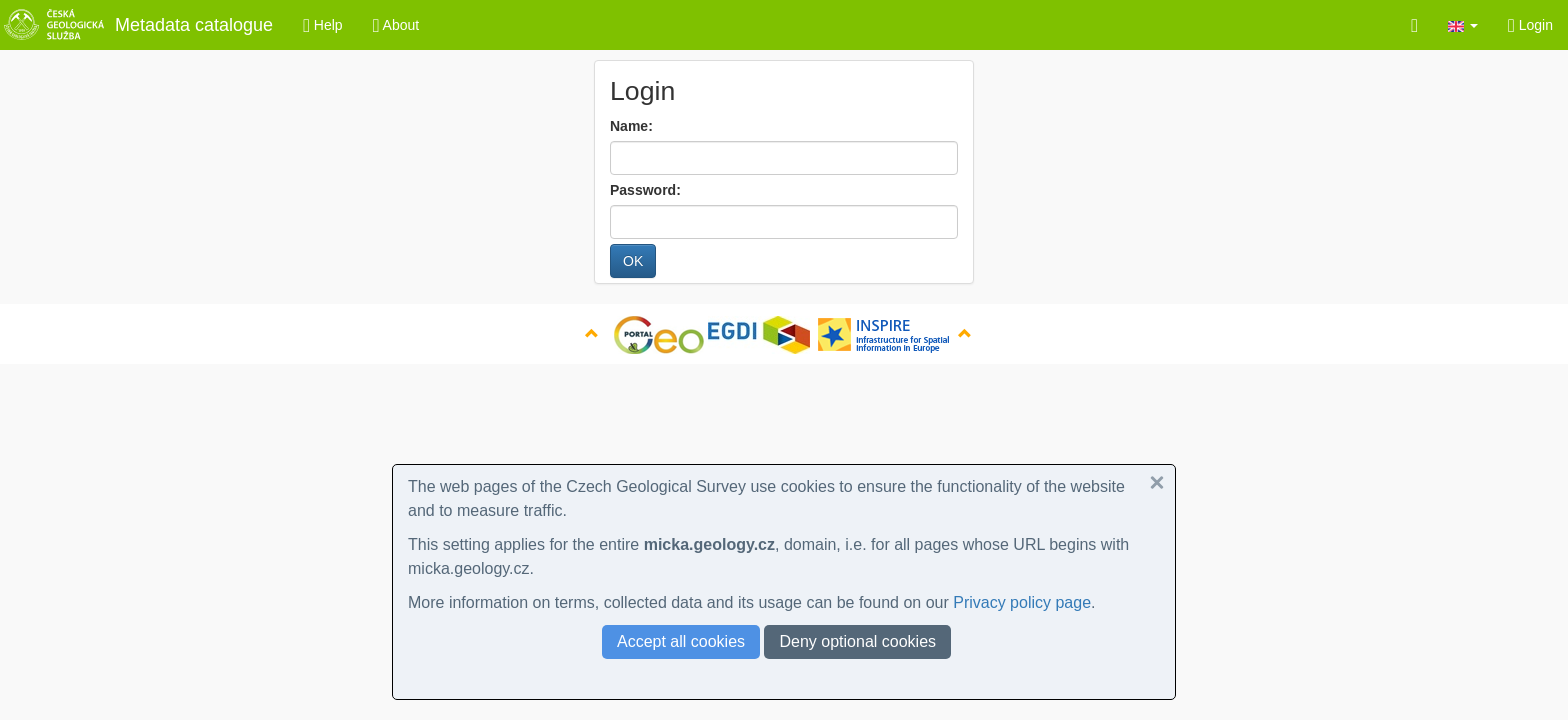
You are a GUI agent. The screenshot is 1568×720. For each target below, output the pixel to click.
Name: (631, 126)
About (396, 25)
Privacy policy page (1022, 602)
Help (323, 25)
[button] (1463, 25)
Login (1530, 25)
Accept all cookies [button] (681, 641)
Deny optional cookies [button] (857, 641)
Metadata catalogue (136, 25)
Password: (645, 190)
